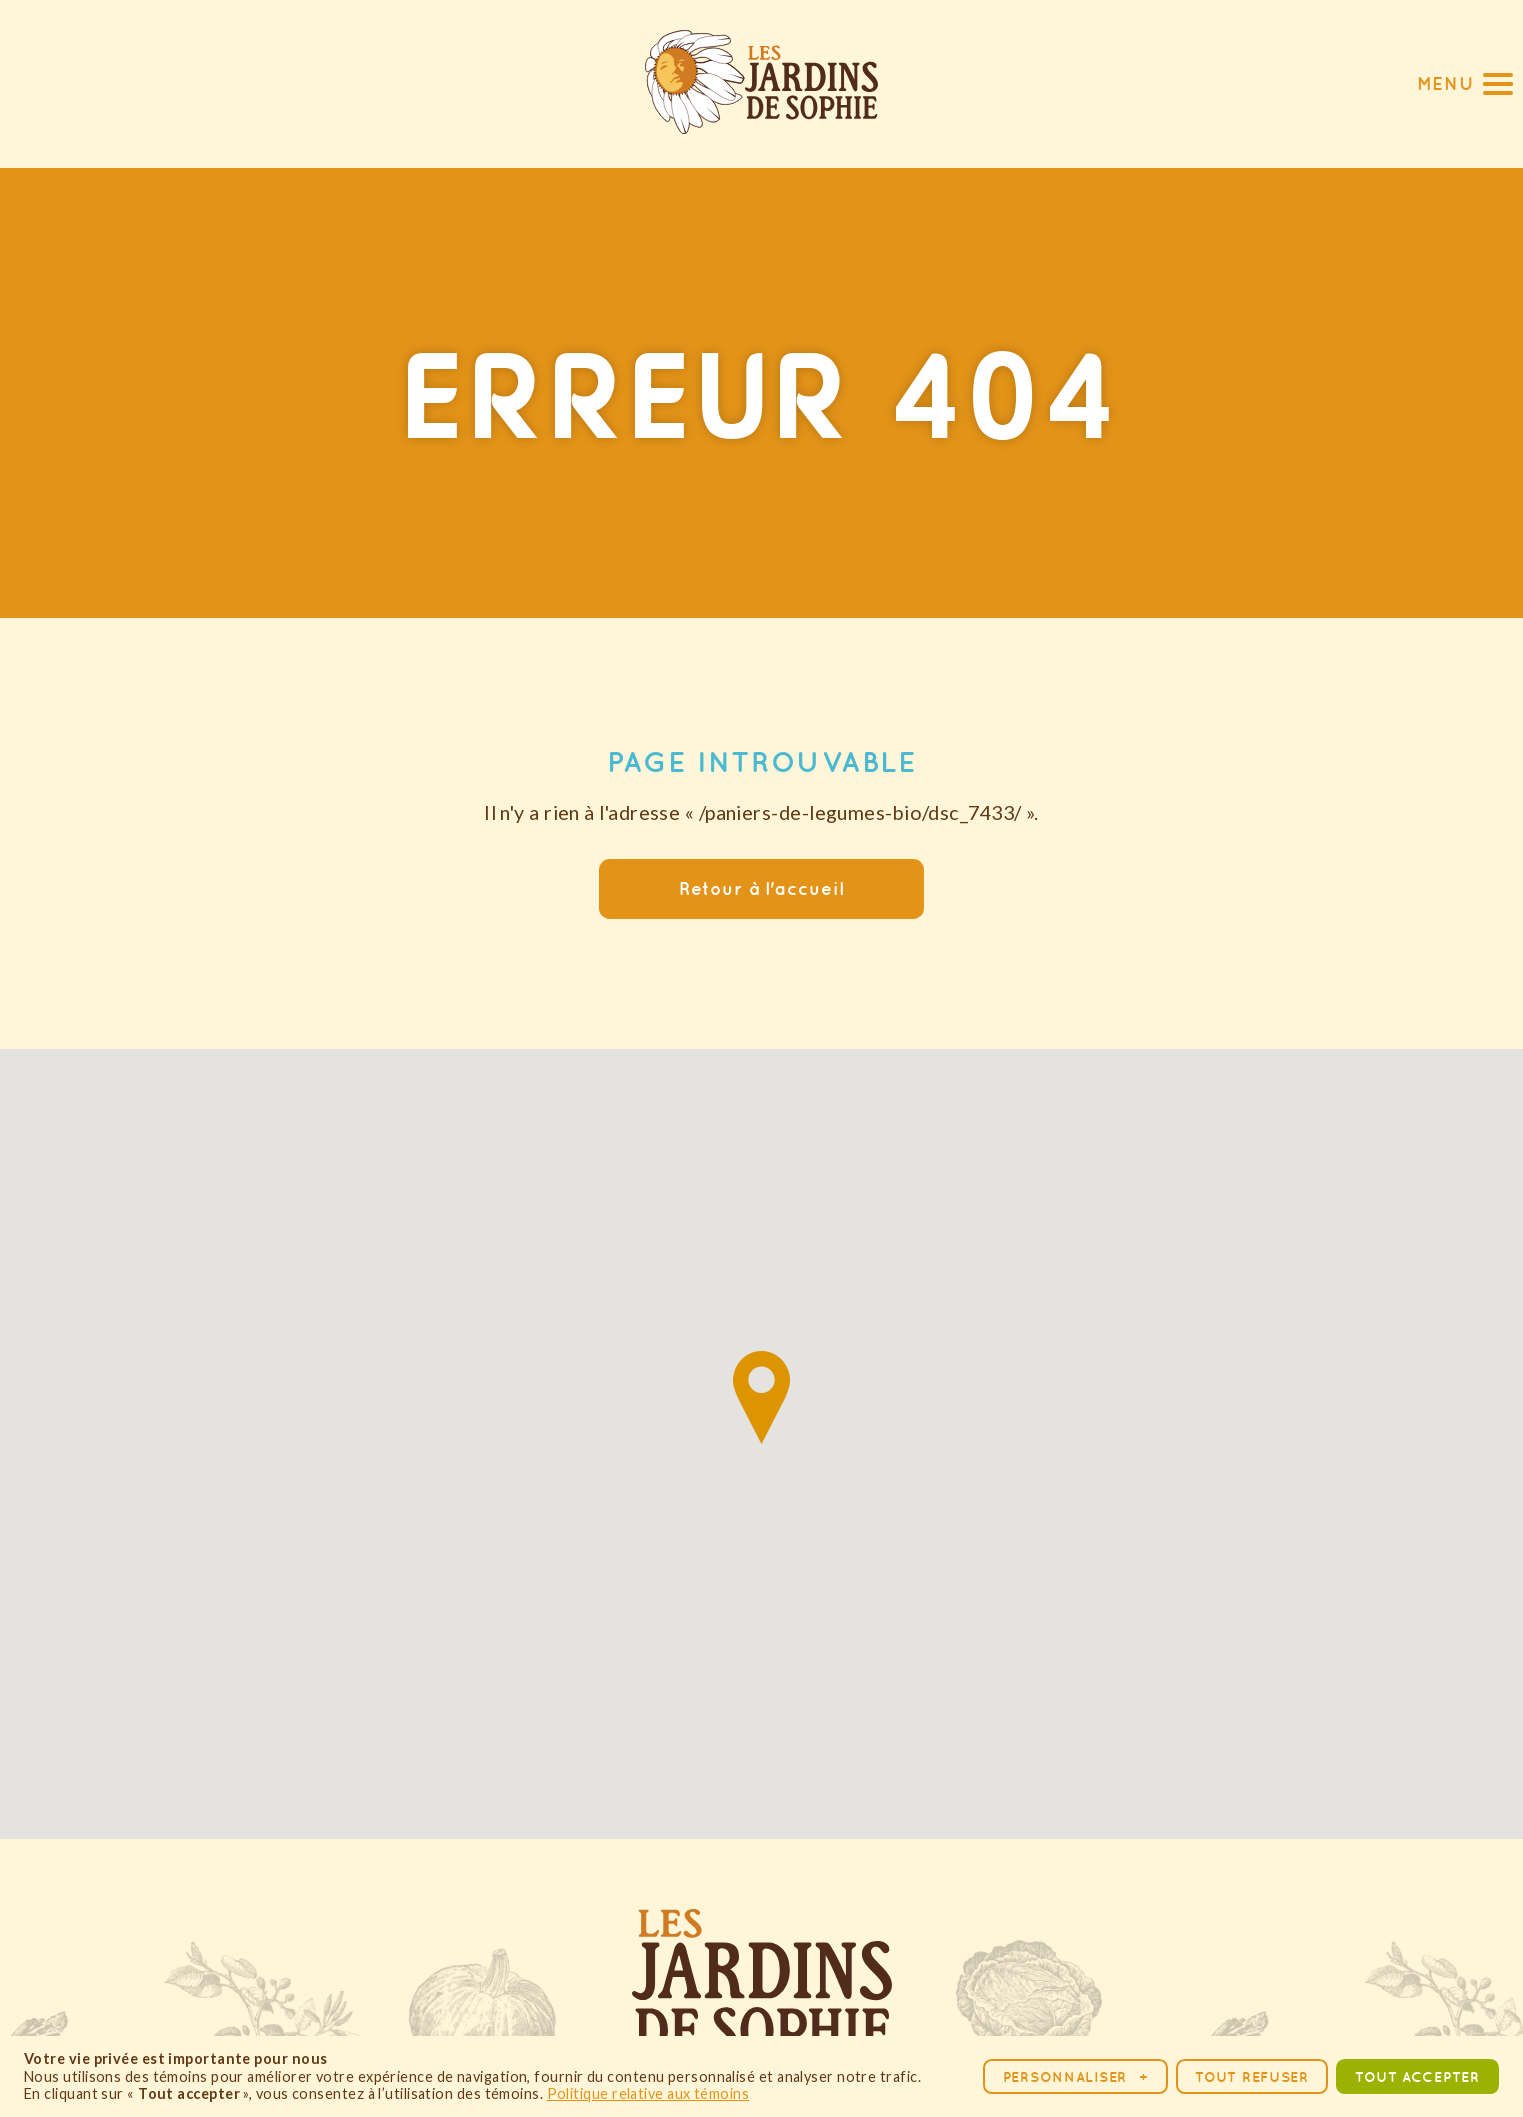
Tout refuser (1252, 2076)
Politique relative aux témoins (648, 2093)
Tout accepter (1417, 2076)
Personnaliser (1076, 2076)
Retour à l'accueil (761, 888)
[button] (1465, 83)
